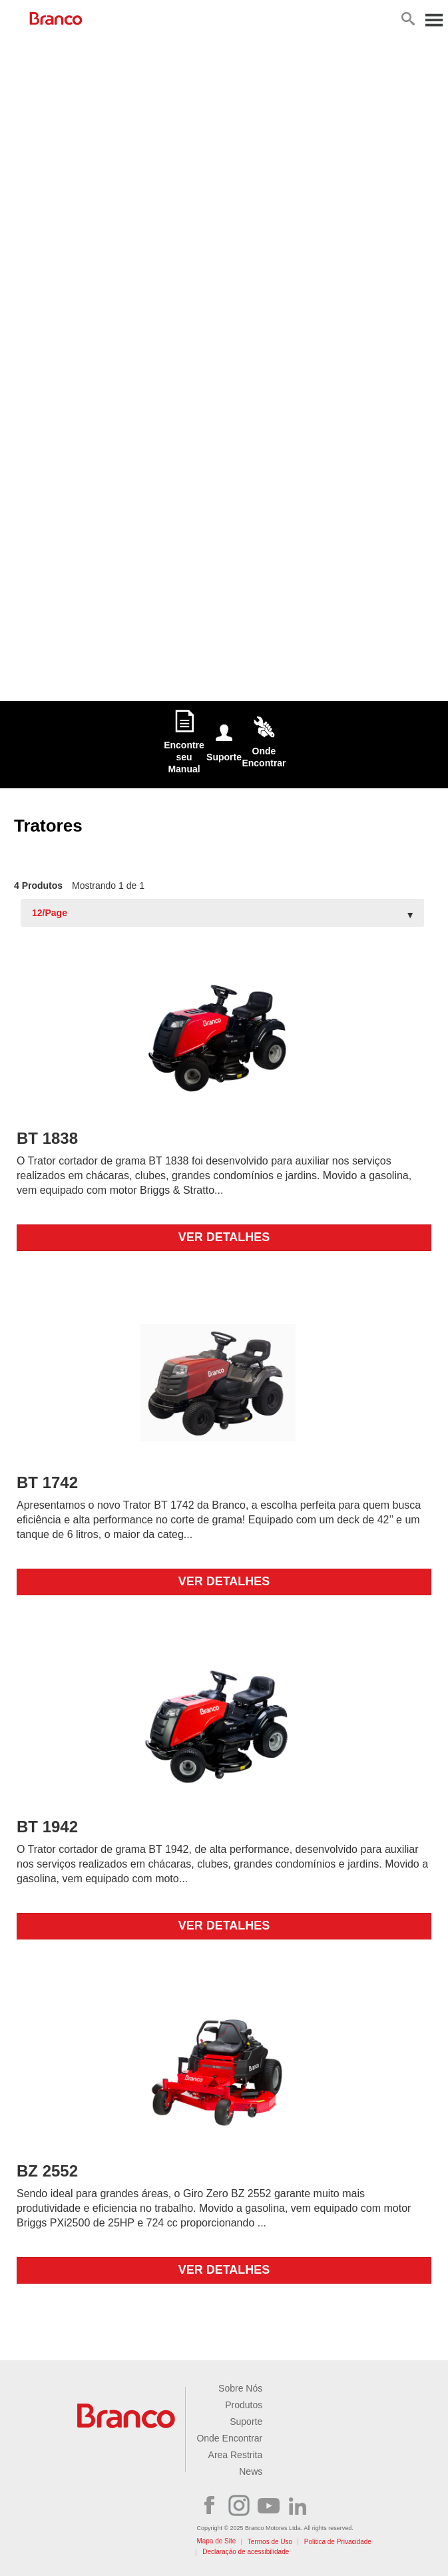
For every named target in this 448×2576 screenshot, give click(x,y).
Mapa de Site (216, 2541)
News (250, 2471)
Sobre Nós (240, 2388)
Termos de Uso (270, 2541)
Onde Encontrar (229, 2438)
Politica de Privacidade (337, 2541)
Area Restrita (235, 2454)
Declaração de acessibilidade (245, 2551)
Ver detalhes (224, 1237)
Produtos (243, 2405)
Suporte (246, 2421)
